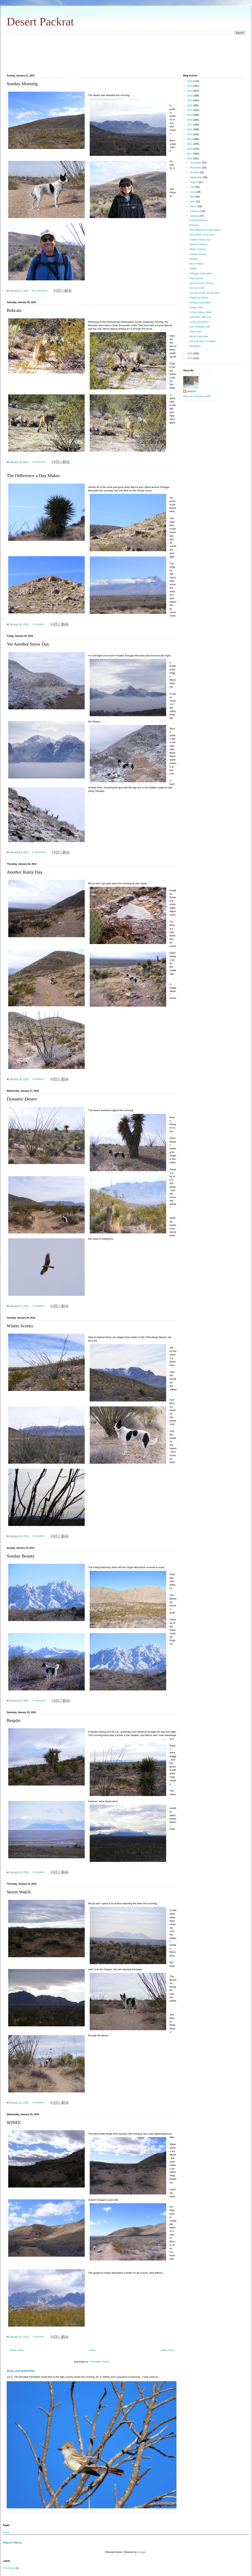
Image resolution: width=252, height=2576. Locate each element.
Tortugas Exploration (200, 273)
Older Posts (167, 2350)
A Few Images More (200, 312)
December (196, 162)
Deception (195, 346)
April (193, 201)
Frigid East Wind (198, 297)
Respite (13, 1720)
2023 (190, 95)
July (192, 186)
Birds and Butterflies (21, 2370)
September (196, 177)
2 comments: (39, 461)
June (193, 191)
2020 (190, 110)
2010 (190, 158)
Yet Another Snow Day (28, 644)
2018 (190, 119)
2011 (190, 153)
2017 (190, 124)
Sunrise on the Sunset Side (204, 292)
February (195, 211)
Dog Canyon (196, 278)
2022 (190, 100)
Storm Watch (19, 1891)
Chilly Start (195, 331)
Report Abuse (12, 2542)
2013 (190, 143)
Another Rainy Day (25, 872)
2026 (190, 81)
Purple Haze (196, 307)
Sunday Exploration (200, 302)
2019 (190, 114)
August (194, 182)
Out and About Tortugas (202, 341)
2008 (190, 358)
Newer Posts (17, 2350)
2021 (190, 105)
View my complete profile (197, 396)
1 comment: (39, 624)
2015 (190, 134)
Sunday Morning (22, 83)
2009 (190, 353)
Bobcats (14, 310)
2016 (190, 129)
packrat (191, 391)
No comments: (40, 290)
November (196, 167)
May (192, 196)
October (195, 172)
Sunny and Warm (198, 321)
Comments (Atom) (99, 2361)
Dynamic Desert (22, 1098)
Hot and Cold (196, 287)
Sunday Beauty (21, 1555)
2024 (190, 90)
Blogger (141, 2552)
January (195, 215)
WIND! (14, 2122)
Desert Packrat (40, 21)
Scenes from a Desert (201, 283)
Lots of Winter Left (199, 326)
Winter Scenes (20, 1325)
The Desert (9, 2568)
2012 (190, 148)
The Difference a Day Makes (33, 475)
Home (92, 2350)
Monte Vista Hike (198, 336)
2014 (190, 139)
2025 (190, 85)
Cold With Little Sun (200, 317)
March (194, 206)
